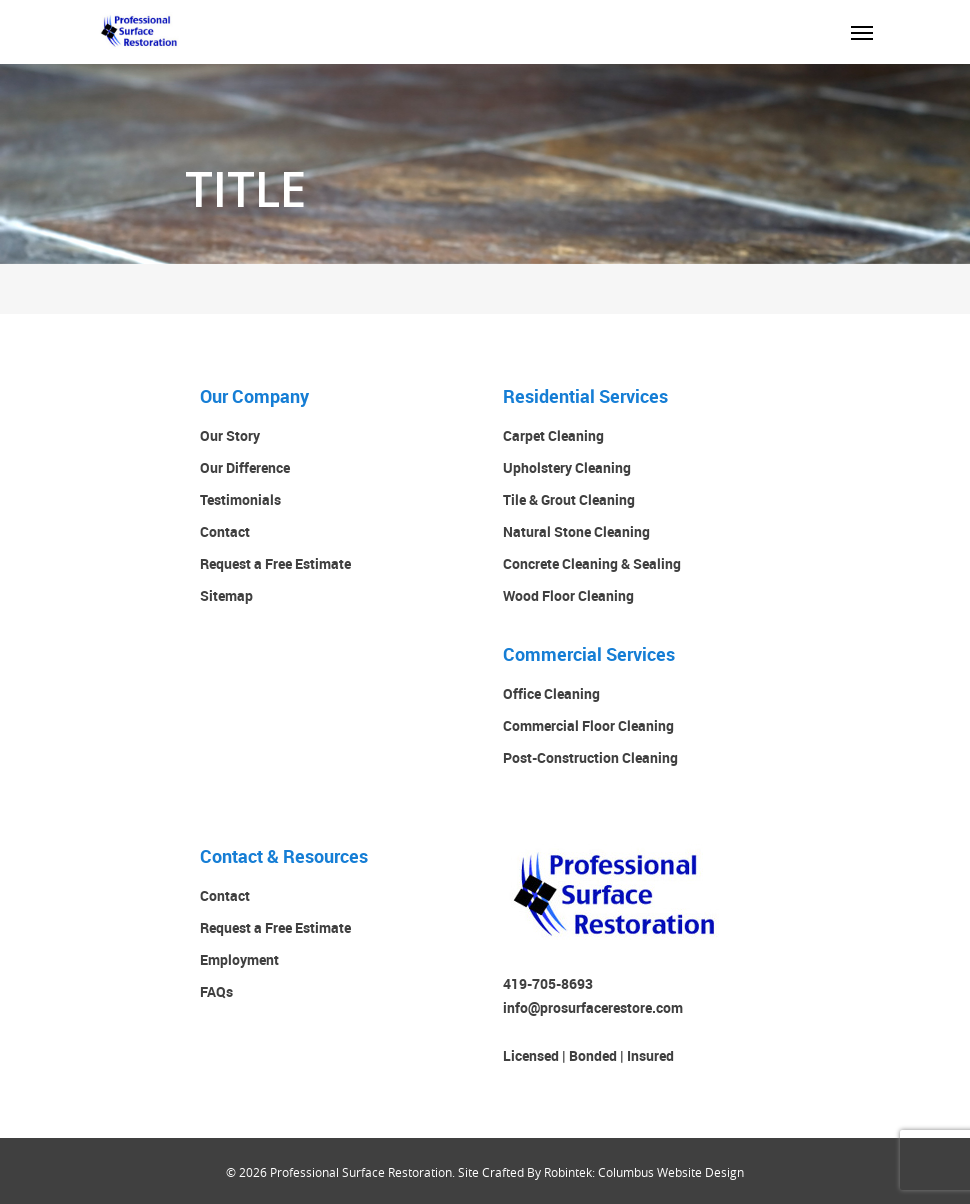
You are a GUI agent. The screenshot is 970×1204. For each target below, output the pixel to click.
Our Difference (245, 467)
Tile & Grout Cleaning (569, 499)
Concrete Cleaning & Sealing (592, 563)
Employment (239, 959)
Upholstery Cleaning (567, 467)
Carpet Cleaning (553, 435)
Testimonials (240, 499)
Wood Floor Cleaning (568, 595)
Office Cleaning (551, 693)
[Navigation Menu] (862, 32)
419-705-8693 (548, 983)
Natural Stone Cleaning (576, 531)
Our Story (230, 435)
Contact (225, 531)
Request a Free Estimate (275, 563)
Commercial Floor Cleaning (588, 725)
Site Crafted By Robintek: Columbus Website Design (601, 1172)
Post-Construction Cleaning (590, 757)
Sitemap (226, 595)
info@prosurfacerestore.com (593, 1007)
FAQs (216, 991)
